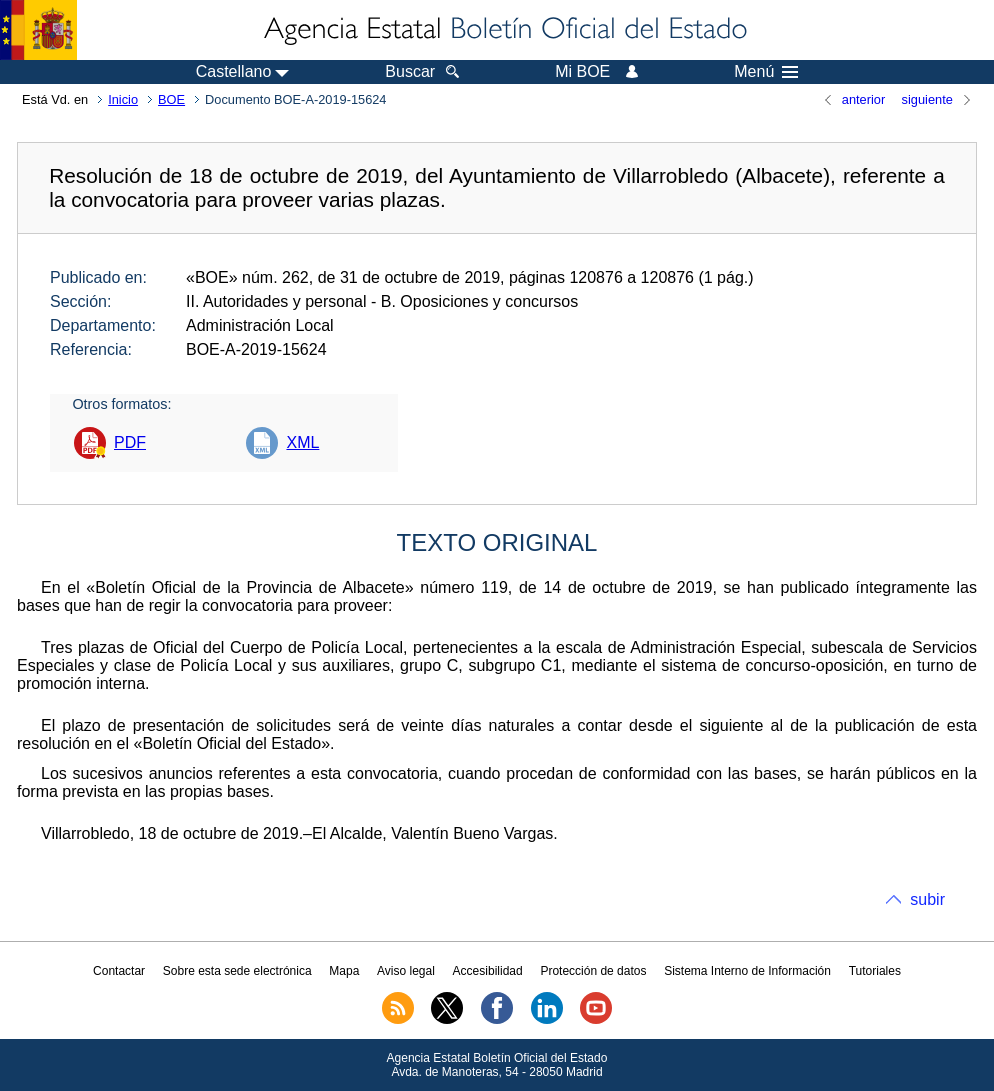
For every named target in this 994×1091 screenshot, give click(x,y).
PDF (130, 442)
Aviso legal (406, 971)
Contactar (119, 971)
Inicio (123, 99)
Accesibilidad (488, 971)
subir (927, 899)
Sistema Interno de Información (747, 971)
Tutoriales (875, 971)
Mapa (344, 971)
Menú (766, 72)
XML (302, 442)
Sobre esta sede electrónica (237, 971)
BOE (171, 99)
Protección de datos (593, 971)
